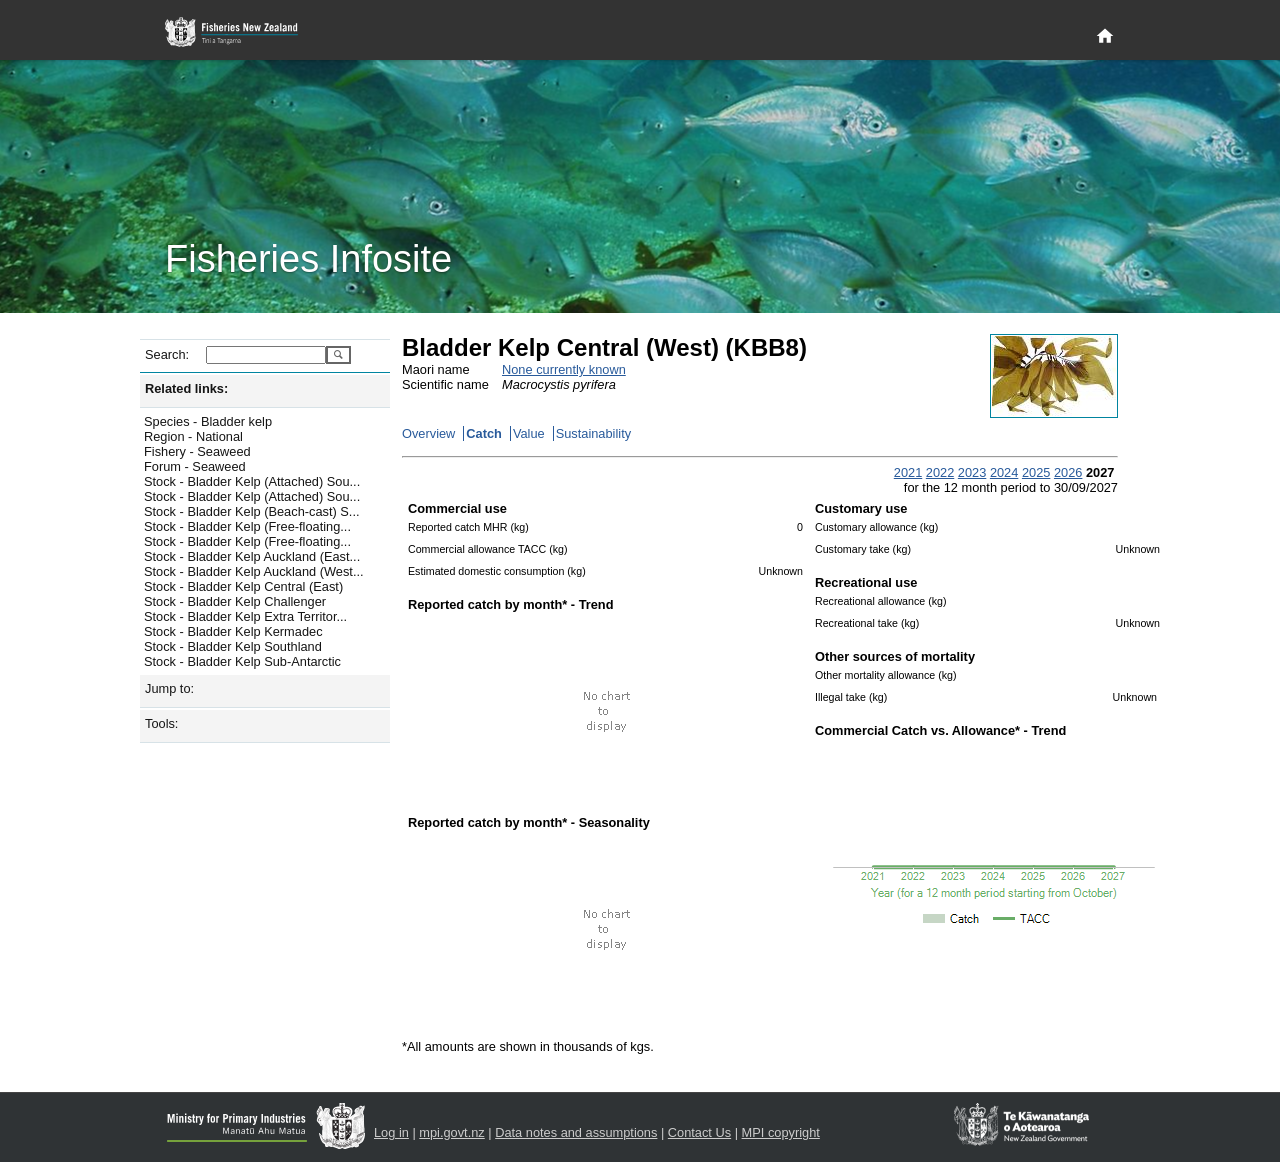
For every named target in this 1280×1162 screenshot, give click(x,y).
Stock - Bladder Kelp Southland (233, 646)
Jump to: (169, 688)
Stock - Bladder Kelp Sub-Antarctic (242, 661)
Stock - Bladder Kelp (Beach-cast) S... (252, 511)
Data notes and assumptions (576, 1132)
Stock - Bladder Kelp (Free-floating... (247, 526)
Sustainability (593, 433)
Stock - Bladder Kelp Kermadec (233, 631)
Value (529, 433)
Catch (484, 433)
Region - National (193, 436)
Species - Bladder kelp (208, 421)
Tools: (161, 723)
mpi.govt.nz (451, 1132)
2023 (972, 472)
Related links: (186, 388)
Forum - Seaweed (195, 466)
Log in (391, 1132)
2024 (1004, 472)
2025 (1036, 472)
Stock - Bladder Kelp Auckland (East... (252, 556)
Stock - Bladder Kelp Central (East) (243, 586)
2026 (1068, 472)
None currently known (564, 369)
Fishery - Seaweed (197, 451)
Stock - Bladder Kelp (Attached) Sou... (252, 481)
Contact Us (699, 1132)
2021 (908, 472)
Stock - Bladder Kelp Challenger (235, 601)
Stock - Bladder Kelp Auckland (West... (254, 571)
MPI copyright (781, 1132)
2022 (940, 472)
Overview (428, 433)
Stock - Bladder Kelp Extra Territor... (245, 616)
